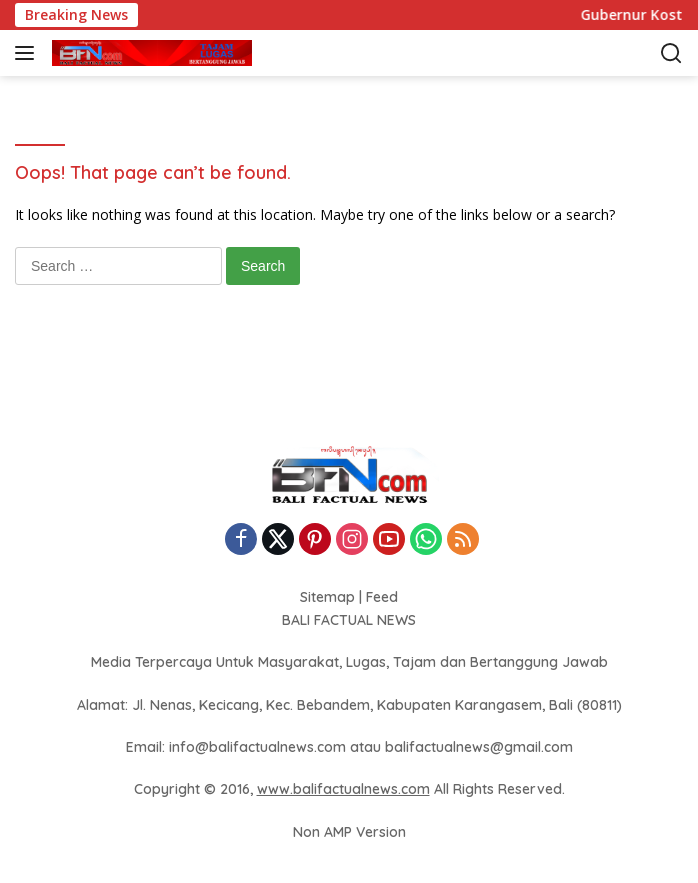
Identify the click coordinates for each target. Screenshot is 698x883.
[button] (28, 53)
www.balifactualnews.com (343, 789)
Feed (382, 597)
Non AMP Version (349, 832)
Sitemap (327, 597)
